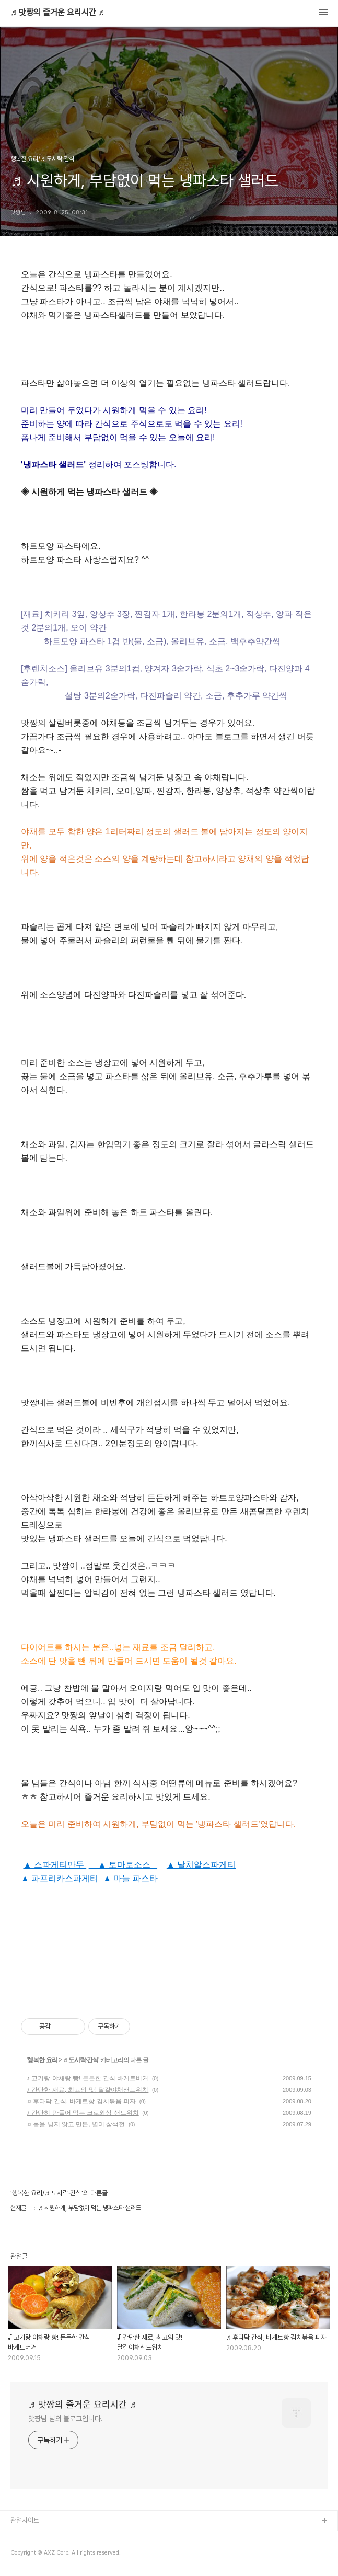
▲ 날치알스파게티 (201, 1864)
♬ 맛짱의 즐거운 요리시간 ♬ (57, 12)
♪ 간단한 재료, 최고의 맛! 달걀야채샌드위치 (87, 2089)
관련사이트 (24, 2520)
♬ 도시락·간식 (80, 2060)
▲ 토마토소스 (123, 1864)
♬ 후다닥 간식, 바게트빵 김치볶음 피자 (81, 2101)
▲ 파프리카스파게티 (59, 1878)
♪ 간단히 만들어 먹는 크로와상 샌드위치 (83, 2112)
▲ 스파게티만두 (54, 1864)
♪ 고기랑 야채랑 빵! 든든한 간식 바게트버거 (87, 2078)
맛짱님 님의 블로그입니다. (65, 2418)
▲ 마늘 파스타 (130, 1878)
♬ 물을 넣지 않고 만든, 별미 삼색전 (76, 2124)
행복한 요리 (42, 2060)
